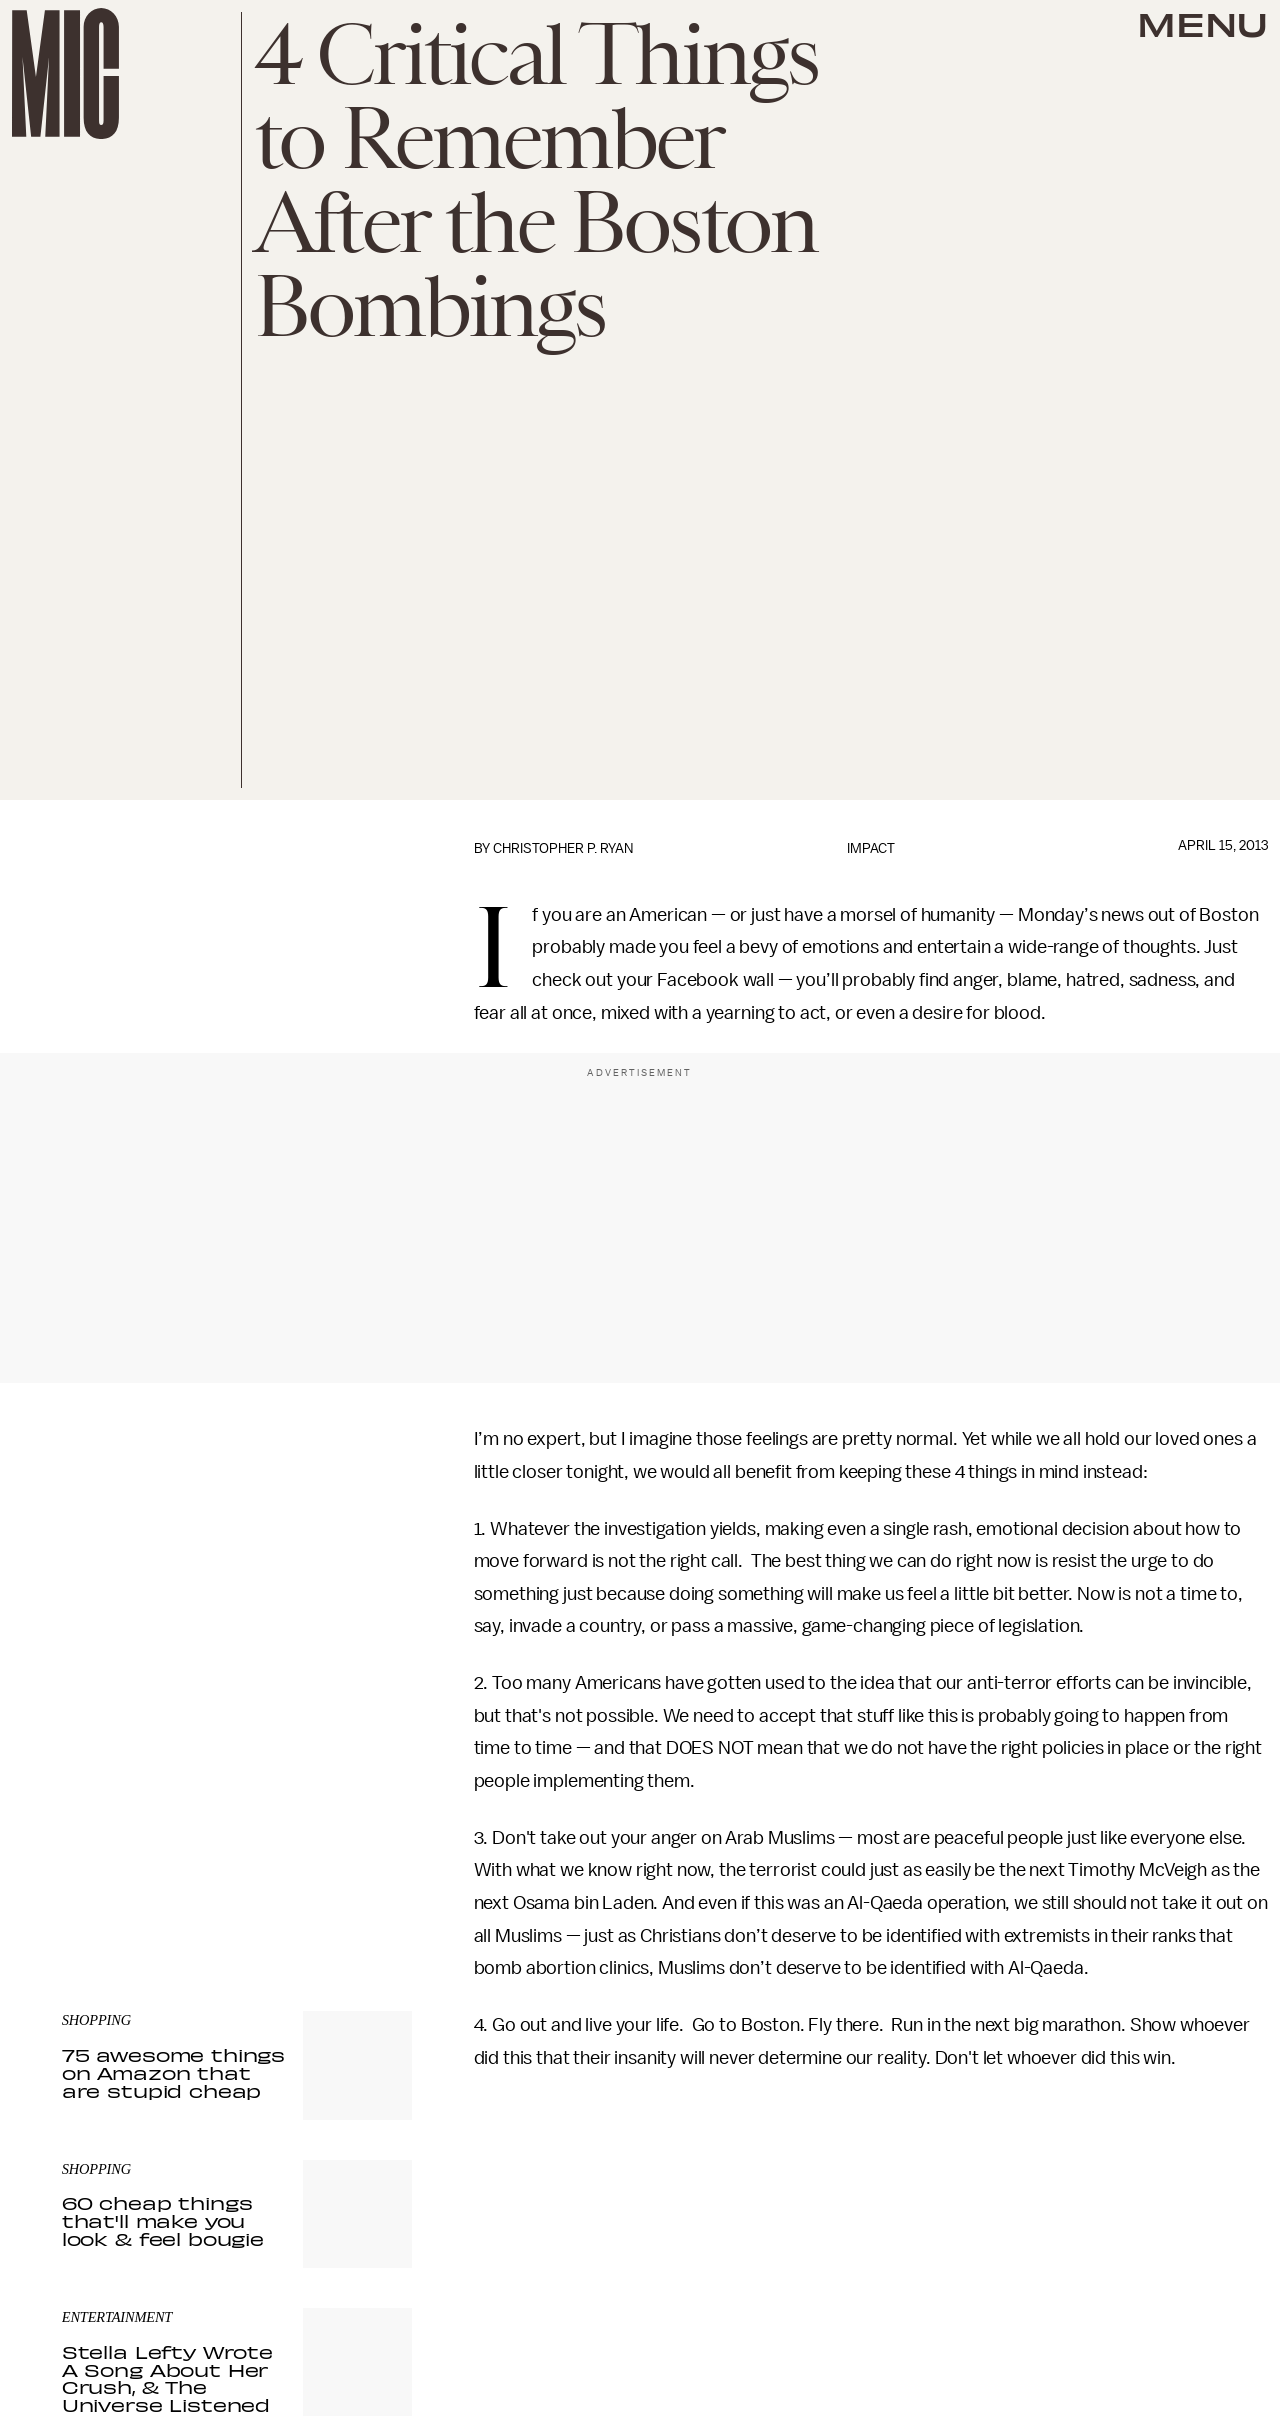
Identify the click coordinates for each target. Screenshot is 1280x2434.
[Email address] (237, 1762)
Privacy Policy (103, 1859)
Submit (363, 1819)
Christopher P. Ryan (563, 848)
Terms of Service (342, 1848)
